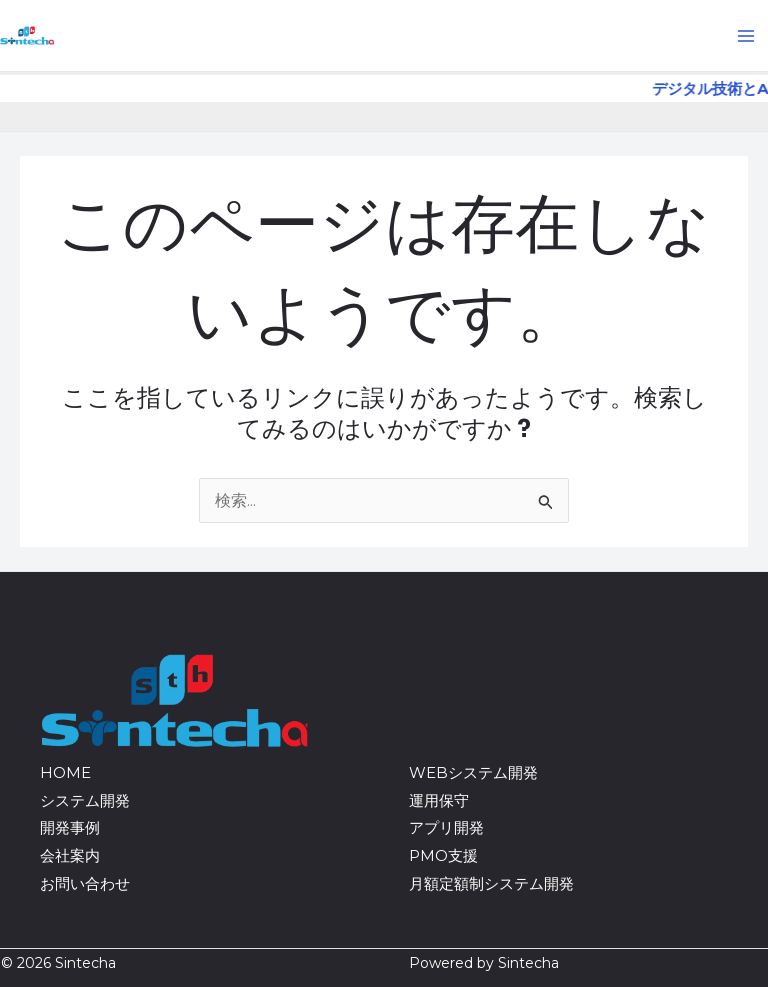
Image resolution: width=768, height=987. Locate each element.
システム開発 (85, 800)
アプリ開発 (446, 827)
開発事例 (70, 827)
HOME (65, 772)
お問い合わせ (85, 883)
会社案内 (70, 855)
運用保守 (439, 800)
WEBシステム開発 (473, 772)
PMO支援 (443, 855)
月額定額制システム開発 (491, 883)
